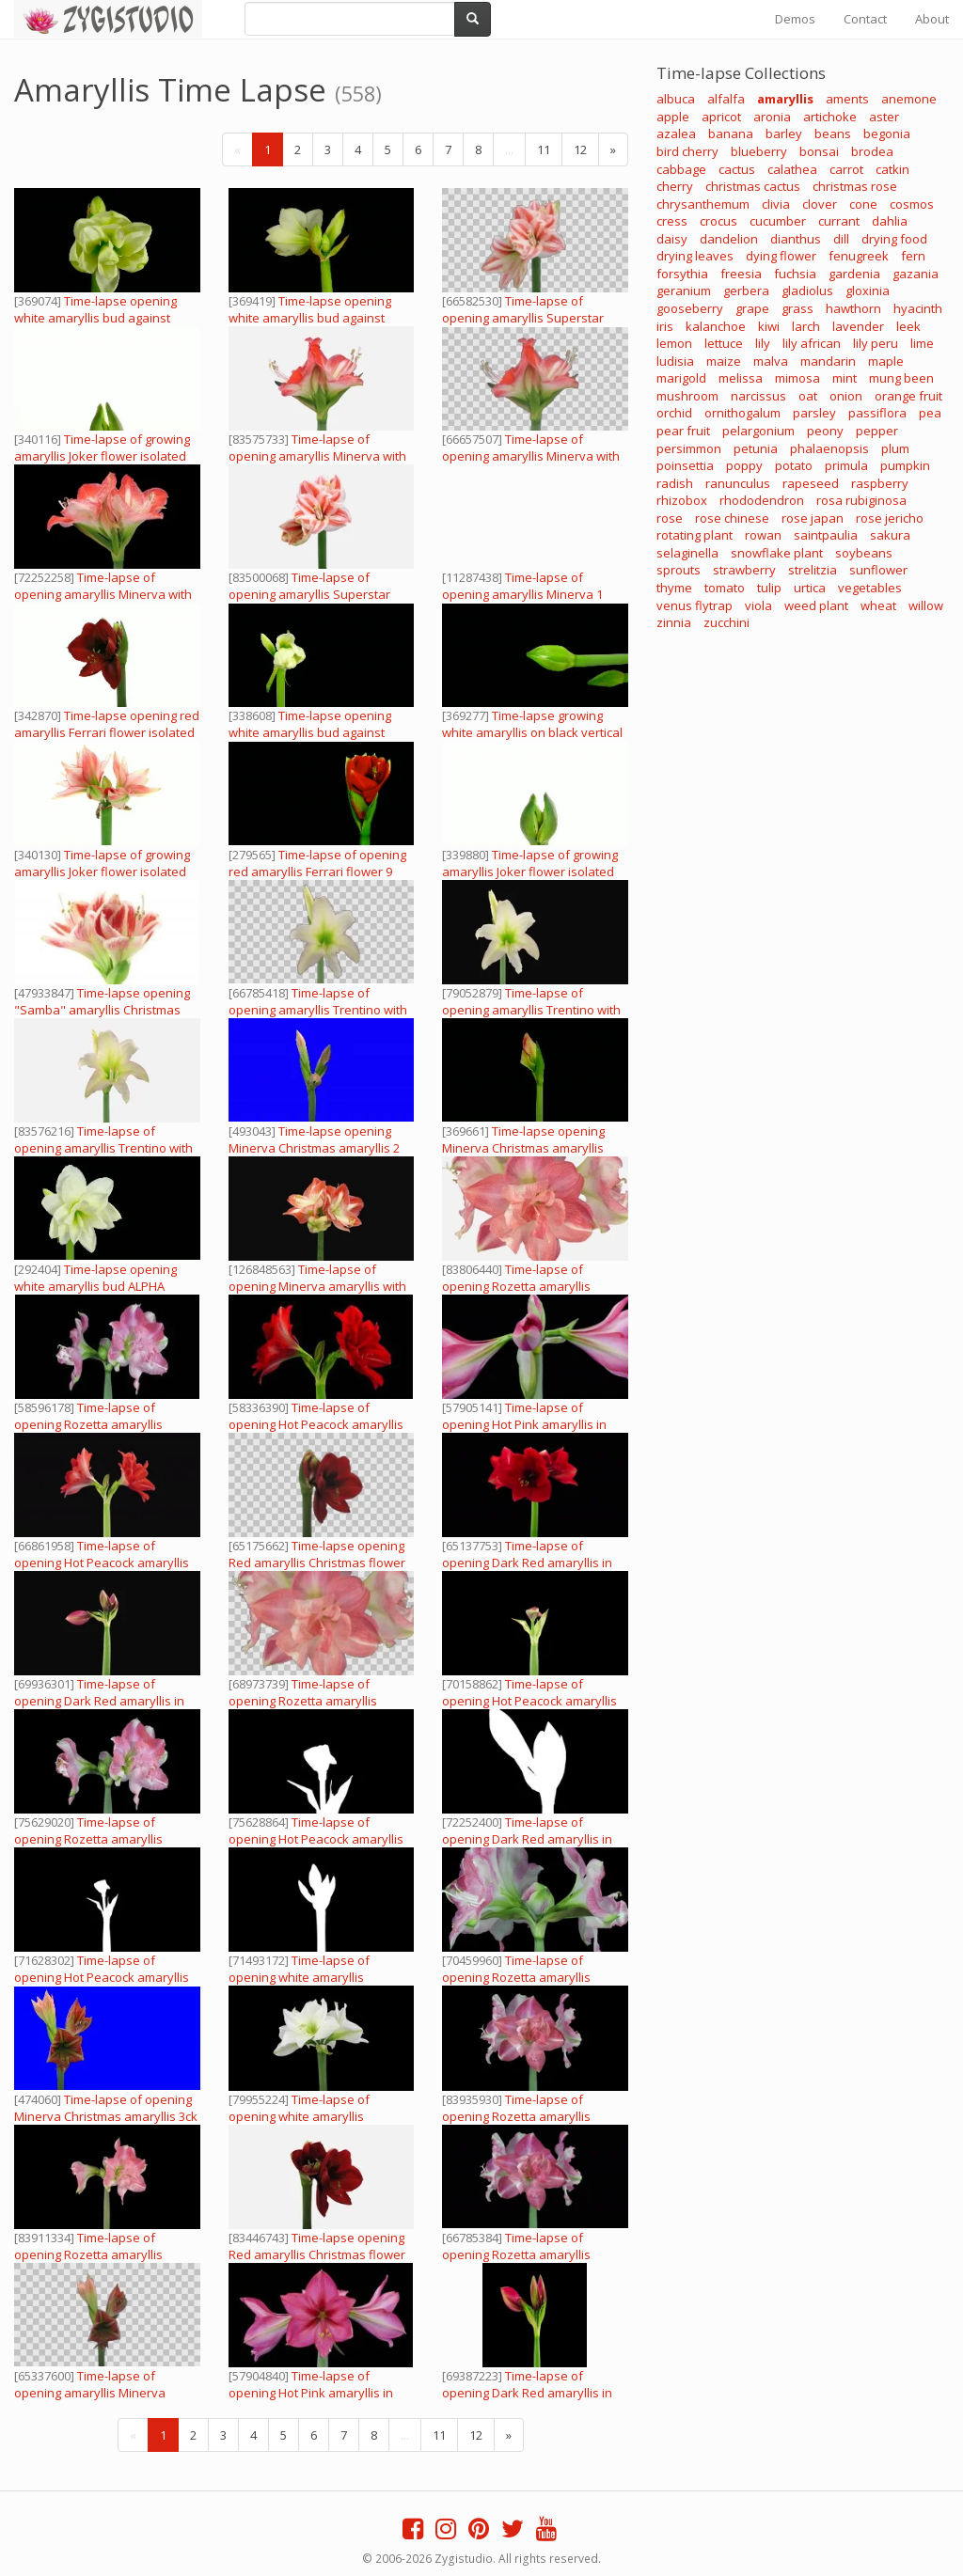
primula (846, 465)
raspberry (879, 483)
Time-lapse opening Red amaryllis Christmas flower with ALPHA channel (317, 1562)
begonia (886, 133)
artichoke (830, 116)
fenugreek (859, 255)
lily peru (875, 343)
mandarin (828, 361)
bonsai (819, 151)
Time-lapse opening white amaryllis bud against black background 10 (310, 317)
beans (832, 133)
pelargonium (758, 430)
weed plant (816, 605)
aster (884, 116)
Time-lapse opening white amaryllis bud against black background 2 (95, 317)
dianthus (795, 238)
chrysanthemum (703, 204)
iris (664, 326)
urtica (810, 587)
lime (922, 343)
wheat (878, 605)
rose (669, 518)
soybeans (863, 552)
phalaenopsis (829, 448)
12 (580, 149)
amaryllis (785, 98)
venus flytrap (694, 605)
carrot (846, 169)
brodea (872, 151)
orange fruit (908, 395)
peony (825, 430)
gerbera (746, 290)
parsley (814, 412)
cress (671, 220)
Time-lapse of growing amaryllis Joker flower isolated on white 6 (102, 871)
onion (845, 395)
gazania (915, 273)
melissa (740, 377)
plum (895, 448)
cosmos (912, 204)
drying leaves (695, 255)
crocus (718, 220)
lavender (858, 326)
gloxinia (867, 290)
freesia (741, 273)
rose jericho (890, 518)
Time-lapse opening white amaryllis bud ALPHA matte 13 (95, 1286)
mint (844, 377)
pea (930, 412)
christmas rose (855, 186)
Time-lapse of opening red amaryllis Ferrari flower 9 (317, 863)
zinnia (673, 622)
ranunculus (737, 483)
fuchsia (795, 273)
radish (674, 483)
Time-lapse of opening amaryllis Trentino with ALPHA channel (318, 1009)
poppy (744, 465)
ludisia (675, 361)
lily (762, 343)
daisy (671, 238)
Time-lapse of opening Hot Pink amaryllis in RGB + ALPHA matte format (524, 1424)
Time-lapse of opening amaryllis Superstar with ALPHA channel (523, 317)
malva (770, 361)
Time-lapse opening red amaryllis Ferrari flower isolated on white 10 (106, 732)
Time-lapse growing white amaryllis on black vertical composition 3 (532, 732)
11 (543, 149)
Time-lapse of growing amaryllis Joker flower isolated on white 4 (102, 456)
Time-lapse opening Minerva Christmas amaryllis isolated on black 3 (523, 1148)
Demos (795, 18)
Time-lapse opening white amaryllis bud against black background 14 (310, 732)
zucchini (726, 622)
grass (797, 308)
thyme (674, 587)
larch (806, 326)
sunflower (878, 569)
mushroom (687, 395)
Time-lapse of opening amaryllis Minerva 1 (522, 586)
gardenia (854, 273)
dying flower (781, 255)
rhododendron (761, 500)
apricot (721, 116)
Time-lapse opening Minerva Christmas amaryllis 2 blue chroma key (314, 1148)
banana (730, 133)
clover (819, 204)
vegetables (870, 587)
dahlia (890, 220)
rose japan (812, 518)
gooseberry (689, 308)
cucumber (778, 220)
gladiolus (807, 290)
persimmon (688, 448)
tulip (769, 587)
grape (752, 308)
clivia (776, 204)
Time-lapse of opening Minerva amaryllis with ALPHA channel (317, 1286)
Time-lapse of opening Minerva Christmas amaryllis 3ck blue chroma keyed (105, 2116)
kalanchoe (716, 326)
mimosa (797, 377)
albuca (675, 98)
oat (807, 395)
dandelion (729, 238)
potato (794, 465)
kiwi (769, 326)
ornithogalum (742, 412)
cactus (736, 169)
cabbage (681, 169)
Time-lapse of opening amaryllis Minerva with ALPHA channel (317, 456)
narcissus (758, 395)
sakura (890, 534)
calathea (792, 169)
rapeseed (810, 483)
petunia (756, 448)
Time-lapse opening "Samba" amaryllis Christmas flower (102, 1009)
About (932, 18)
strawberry (744, 569)
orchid (674, 412)
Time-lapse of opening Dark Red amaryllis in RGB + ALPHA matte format (527, 1562)
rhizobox (681, 500)
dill (841, 238)
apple (672, 116)
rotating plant (694, 534)
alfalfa (726, 98)
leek (908, 326)
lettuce (723, 343)
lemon (674, 343)
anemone (909, 98)
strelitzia (812, 569)
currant (839, 220)
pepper (877, 430)
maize (723, 361)
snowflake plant (777, 552)
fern (913, 255)
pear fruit (683, 430)
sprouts (678, 569)
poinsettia (685, 465)
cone (863, 204)
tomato (724, 587)
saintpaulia (826, 534)
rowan (763, 534)
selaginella (687, 552)
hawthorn (853, 308)
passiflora (877, 412)
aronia (772, 116)
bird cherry (687, 151)
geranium (683, 290)
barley (784, 133)
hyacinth (917, 308)
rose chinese (732, 518)
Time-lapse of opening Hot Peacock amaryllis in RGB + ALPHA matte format (316, 1424)
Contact (865, 18)
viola (758, 605)
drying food (894, 238)
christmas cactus (752, 186)
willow (925, 605)
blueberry (759, 151)
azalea (676, 133)
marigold (681, 377)
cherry (674, 186)
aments (847, 98)
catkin (892, 169)
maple (886, 361)
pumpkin (905, 465)
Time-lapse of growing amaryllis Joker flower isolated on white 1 (530, 871)
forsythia (682, 273)
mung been (901, 377)
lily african (811, 343)
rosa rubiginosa (861, 500)
